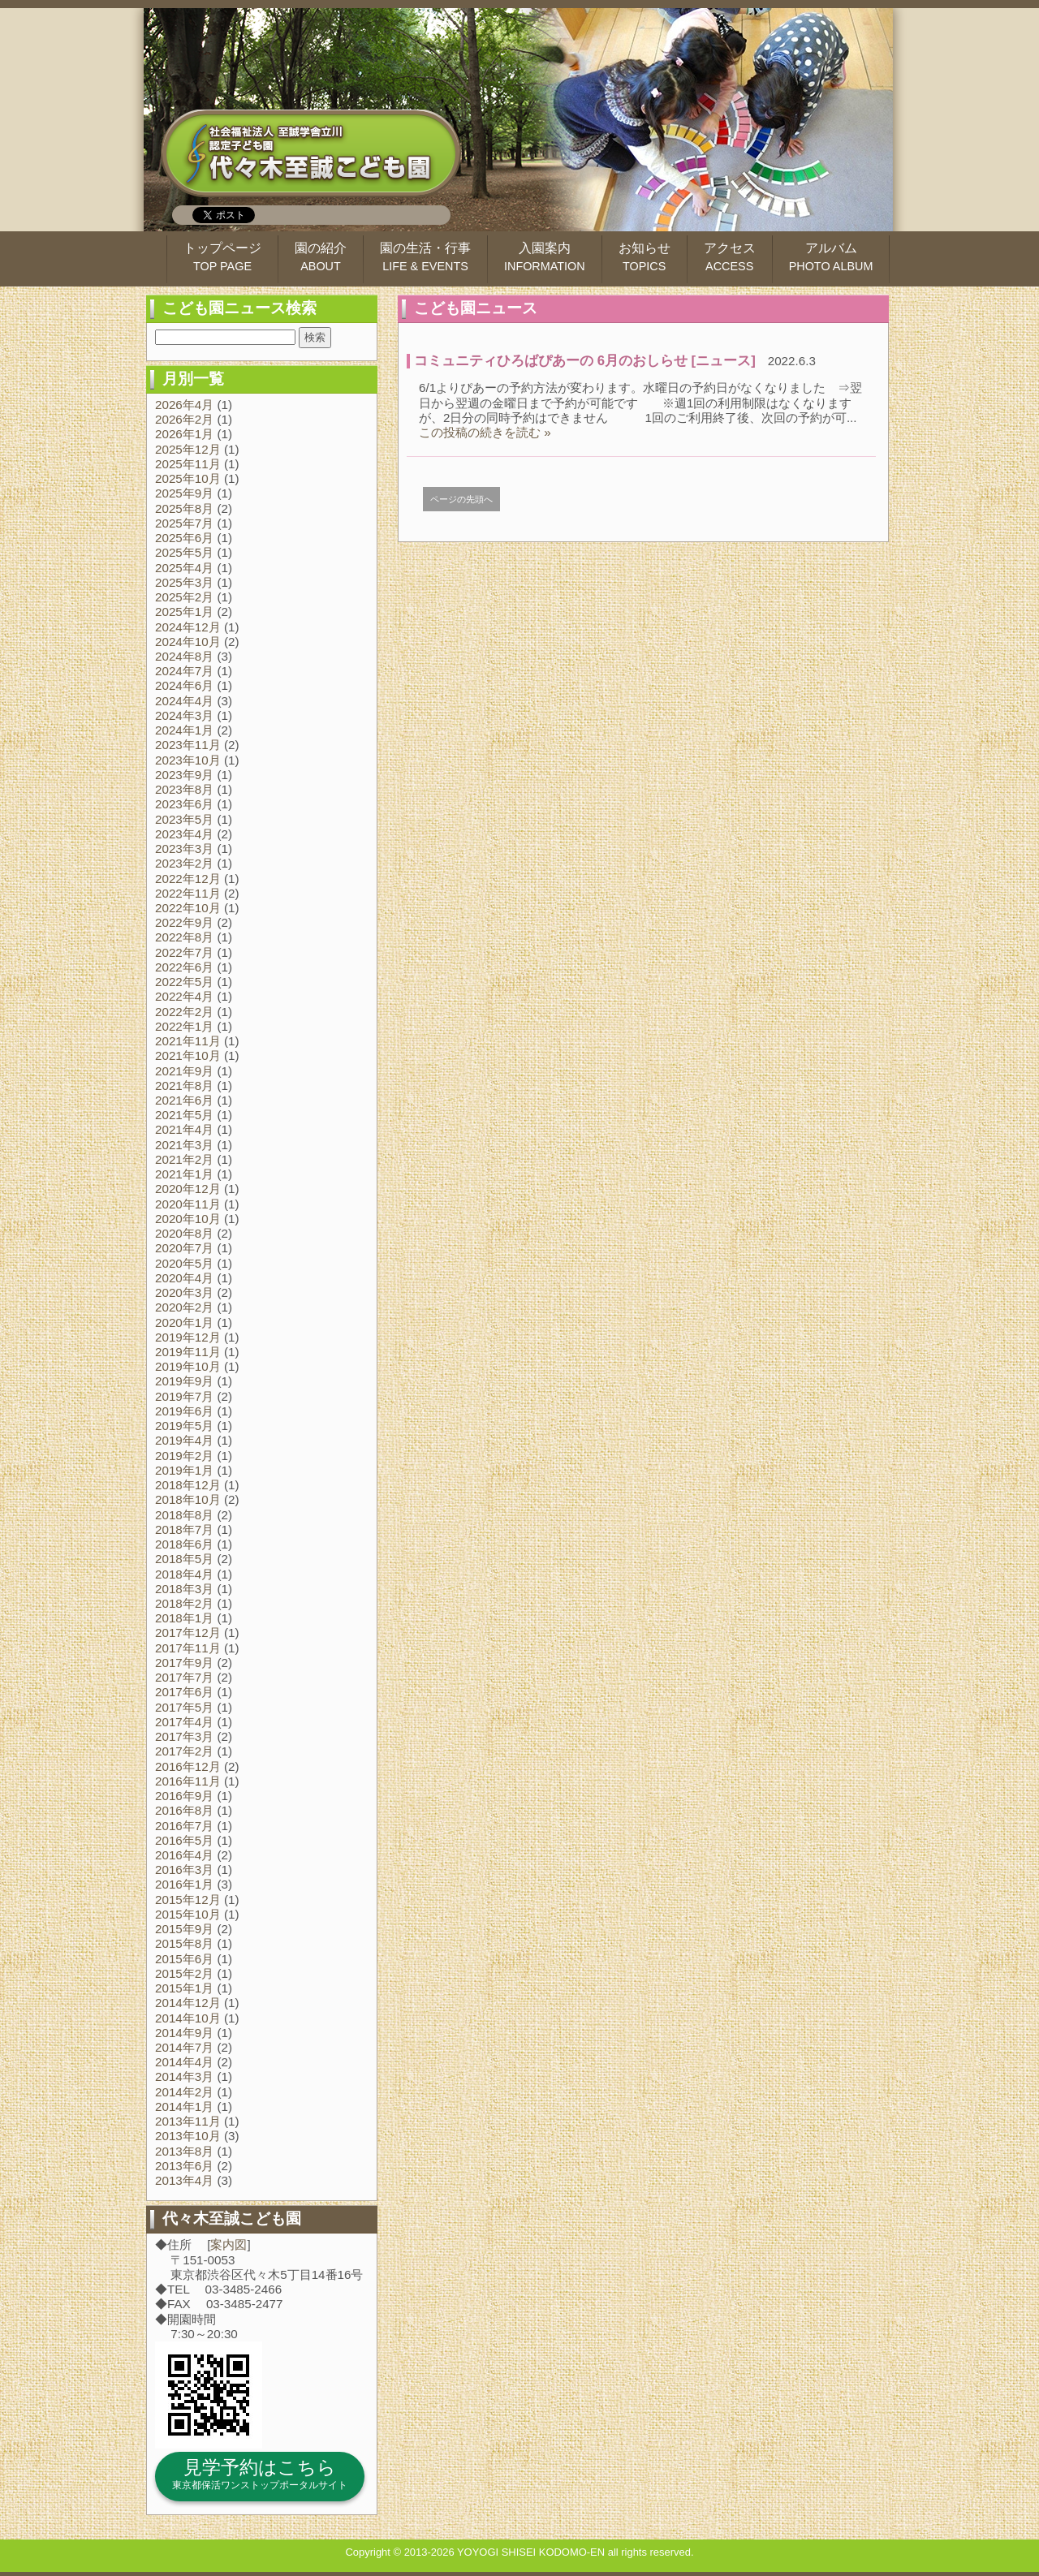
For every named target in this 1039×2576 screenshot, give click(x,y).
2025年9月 (184, 493)
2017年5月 (184, 1707)
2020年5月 (184, 1263)
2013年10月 (188, 2136)
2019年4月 (184, 1440)
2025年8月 (184, 508)
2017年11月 (188, 1648)
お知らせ (644, 257)
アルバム (831, 257)
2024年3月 (184, 715)
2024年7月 (184, 671)
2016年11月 (188, 1781)
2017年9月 (184, 1662)
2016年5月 (184, 1840)
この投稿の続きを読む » (485, 432)
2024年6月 (184, 685)
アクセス (730, 257)
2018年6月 (184, 1544)
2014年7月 (184, 2047)
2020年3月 (184, 1292)
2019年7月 (184, 1396)
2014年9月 (184, 2033)
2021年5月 (184, 1115)
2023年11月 (188, 745)
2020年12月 (188, 1188)
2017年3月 (184, 1736)
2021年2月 (184, 1159)
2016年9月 (184, 1796)
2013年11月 (188, 2121)
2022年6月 (184, 967)
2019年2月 (184, 1455)
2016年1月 (184, 1884)
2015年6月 (184, 1959)
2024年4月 (184, 701)
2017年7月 (184, 1677)
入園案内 (544, 257)
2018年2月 (184, 1603)
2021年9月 (184, 1071)
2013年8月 (184, 2151)
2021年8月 (184, 1085)
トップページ (222, 257)
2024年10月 (188, 641)
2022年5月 (184, 982)
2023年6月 (184, 804)
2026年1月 (184, 434)
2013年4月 (184, 2180)
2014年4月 (184, 2062)
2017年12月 (188, 1632)
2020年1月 (184, 1322)
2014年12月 (188, 2003)
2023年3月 (184, 848)
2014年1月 (184, 2106)
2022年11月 (188, 893)
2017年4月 (184, 1722)
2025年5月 (184, 552)
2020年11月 (188, 1204)
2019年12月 (188, 1337)
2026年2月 (184, 419)
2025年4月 (184, 568)
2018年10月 (188, 1499)
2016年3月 (184, 1869)
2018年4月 (184, 1574)
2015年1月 (184, 1988)
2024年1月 (184, 730)
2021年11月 (188, 1041)
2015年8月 (184, 1943)
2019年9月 (184, 1381)
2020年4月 (184, 1278)
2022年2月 (184, 1012)
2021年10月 (188, 1055)
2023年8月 (184, 789)
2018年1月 (184, 1618)
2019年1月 (184, 1470)
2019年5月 (184, 1425)
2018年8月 (184, 1515)
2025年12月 (188, 449)
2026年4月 (184, 404)
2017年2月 (184, 1751)
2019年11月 (188, 1352)
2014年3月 (184, 2076)
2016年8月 (184, 1810)
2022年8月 (184, 937)
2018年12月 (188, 1485)
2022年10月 (188, 908)
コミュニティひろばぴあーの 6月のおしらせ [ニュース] (585, 360)
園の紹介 (321, 257)
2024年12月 (188, 627)
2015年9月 (184, 1929)
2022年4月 (184, 996)
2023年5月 (184, 819)
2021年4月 (184, 1129)
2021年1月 (184, 1174)
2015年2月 (184, 1973)
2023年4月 (184, 834)
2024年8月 (184, 656)
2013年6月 (184, 2166)
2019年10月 (188, 1366)
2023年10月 (188, 760)
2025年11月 (188, 464)
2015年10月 (188, 1914)
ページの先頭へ (461, 499)
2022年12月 (188, 878)
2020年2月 (184, 1307)
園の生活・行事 (425, 257)
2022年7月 (184, 952)
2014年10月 (188, 2018)
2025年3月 (184, 582)
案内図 (228, 2244)
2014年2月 (184, 2092)
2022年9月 (184, 922)
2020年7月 (184, 1248)
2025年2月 (184, 597)
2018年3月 (184, 1589)
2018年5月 (184, 1559)
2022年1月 (184, 1026)
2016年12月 (188, 1766)
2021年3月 (184, 1145)
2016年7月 (184, 1826)
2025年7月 (184, 523)
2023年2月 (184, 863)
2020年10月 (188, 1219)
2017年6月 (184, 1692)
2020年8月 (184, 1233)
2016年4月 (184, 1855)
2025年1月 (184, 611)
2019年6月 (184, 1411)
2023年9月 (184, 775)
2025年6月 (184, 538)
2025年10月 (188, 478)
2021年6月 (184, 1100)
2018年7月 (184, 1529)
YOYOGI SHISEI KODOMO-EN (531, 2552)
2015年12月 (188, 1899)
